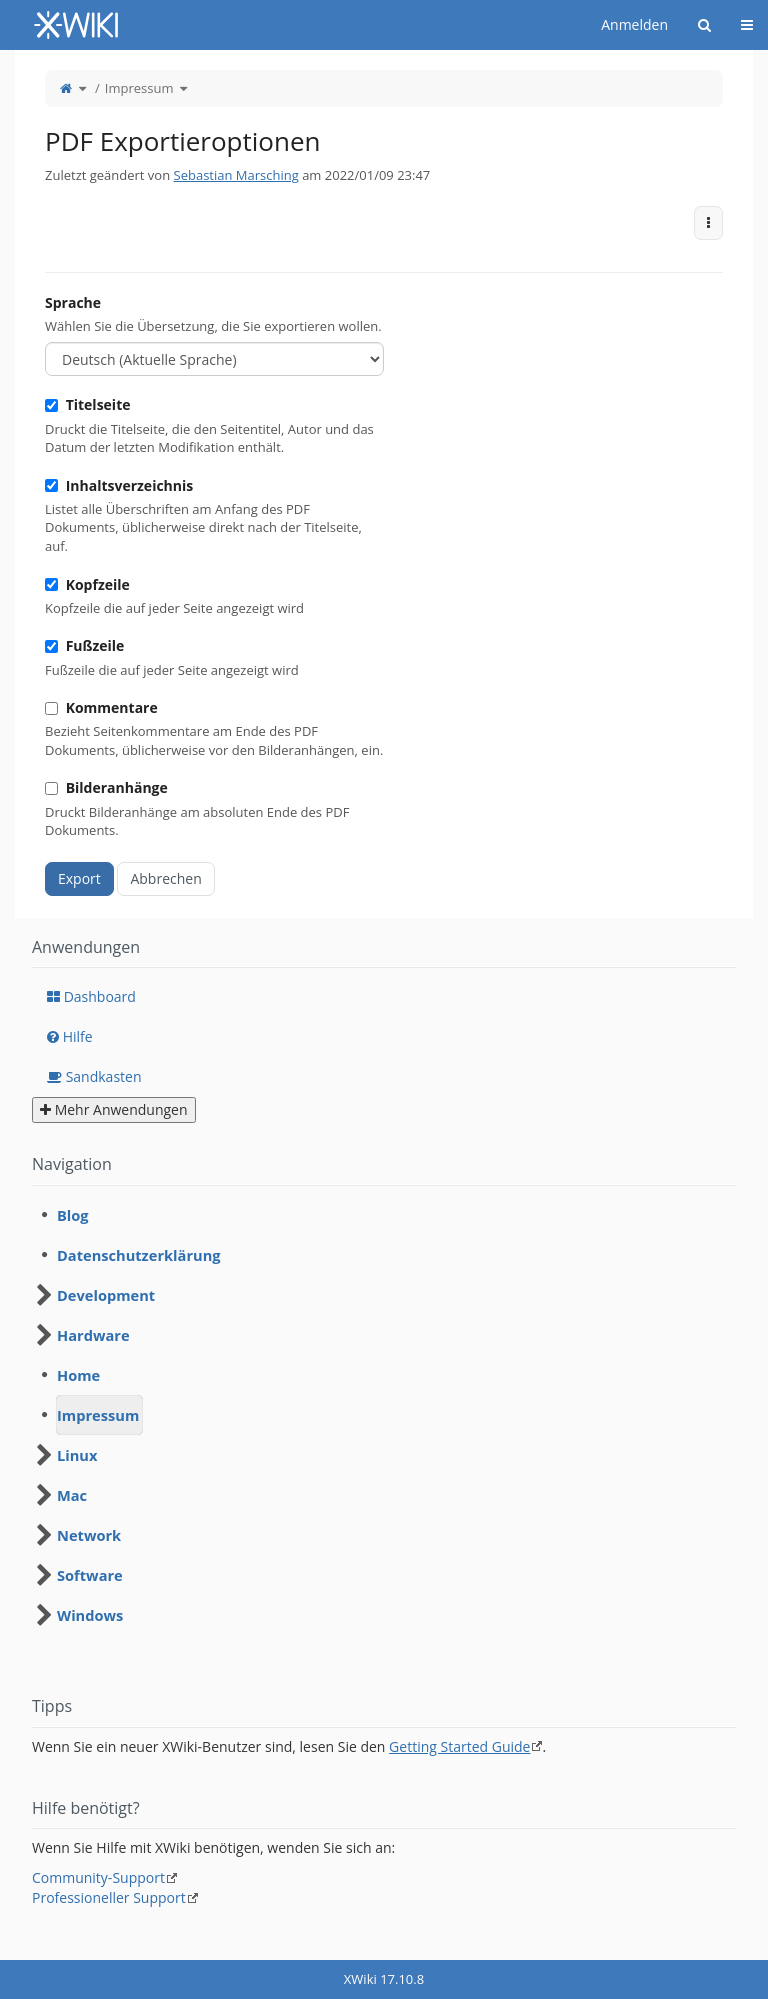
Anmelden (634, 24)
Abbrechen (165, 878)
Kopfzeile (87, 584)
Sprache (73, 302)
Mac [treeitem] (72, 1495)
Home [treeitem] (78, 1375)
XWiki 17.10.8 (384, 1979)
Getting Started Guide (459, 1746)
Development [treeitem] (106, 1295)
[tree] (384, 1415)
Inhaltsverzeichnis (119, 485)
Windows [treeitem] (90, 1615)
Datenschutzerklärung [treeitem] (139, 1255)
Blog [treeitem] (73, 1215)
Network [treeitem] (89, 1535)
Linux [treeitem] (77, 1455)
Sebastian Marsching (236, 175)
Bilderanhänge (106, 787)
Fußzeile (84, 645)
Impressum (139, 88)
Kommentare (101, 707)
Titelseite (88, 404)
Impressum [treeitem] (98, 1415)
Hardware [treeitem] (93, 1335)
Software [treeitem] (90, 1575)
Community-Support (98, 1877)
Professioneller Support (109, 1897)
